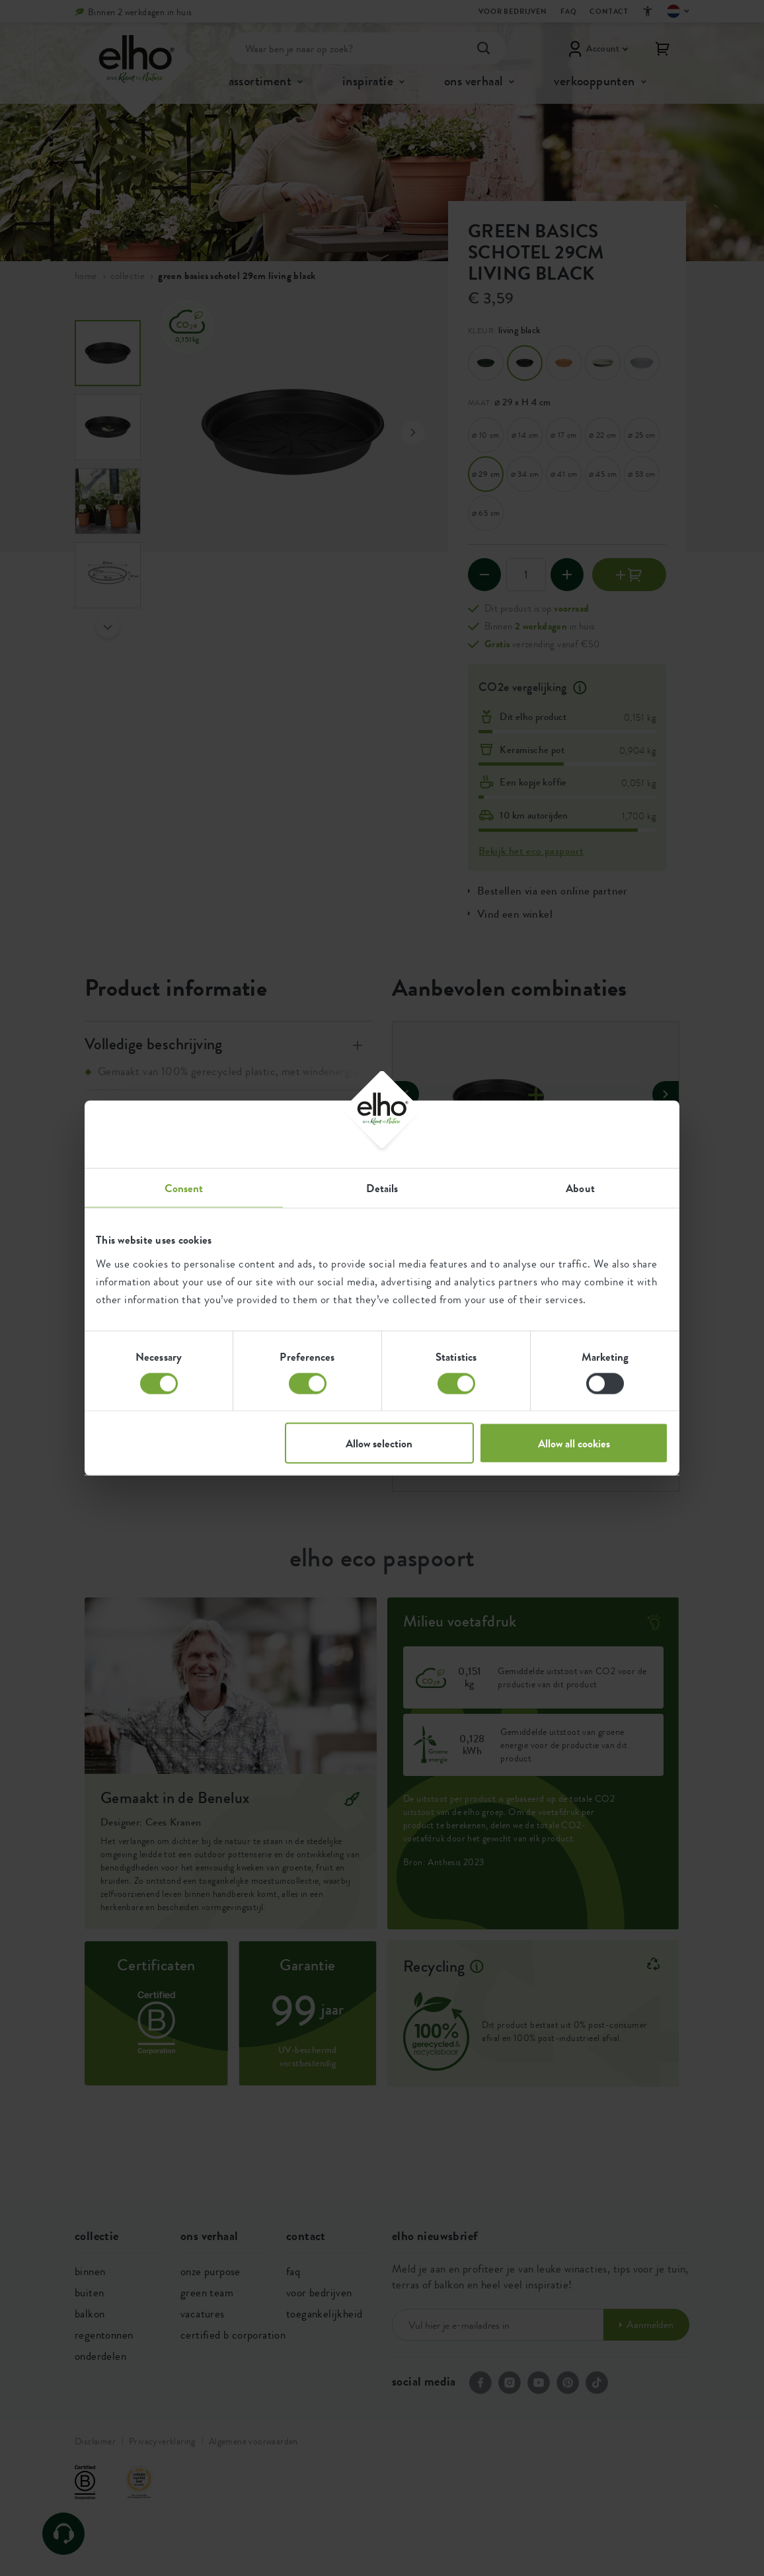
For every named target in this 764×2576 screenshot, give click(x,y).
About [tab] (580, 1188)
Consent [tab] (184, 1188)
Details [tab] (382, 1188)
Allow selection (379, 1443)
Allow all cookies (574, 1443)
